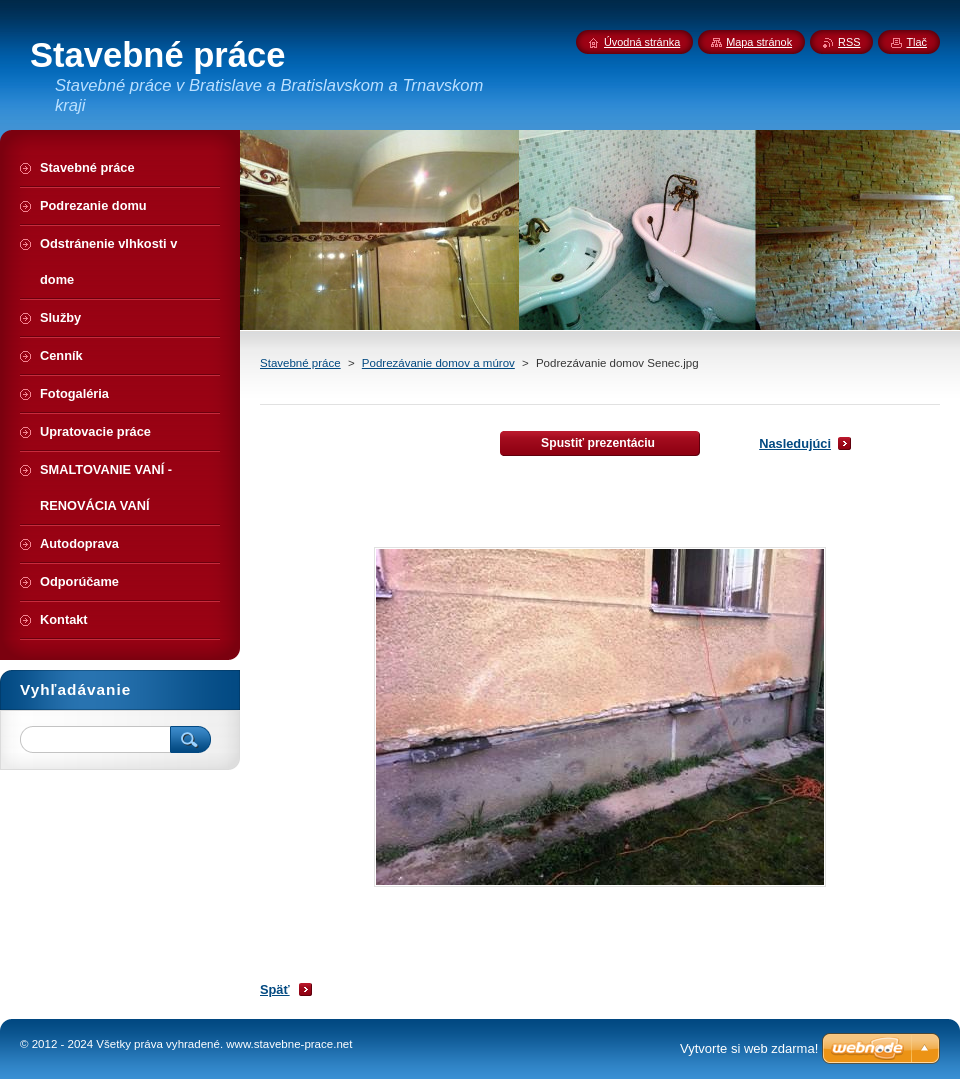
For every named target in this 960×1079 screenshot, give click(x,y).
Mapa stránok (759, 42)
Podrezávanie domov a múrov (438, 363)
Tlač (916, 42)
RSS (849, 42)
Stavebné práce (300, 363)
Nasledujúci (795, 443)
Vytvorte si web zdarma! (749, 1048)
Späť (275, 989)
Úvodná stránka (642, 42)
